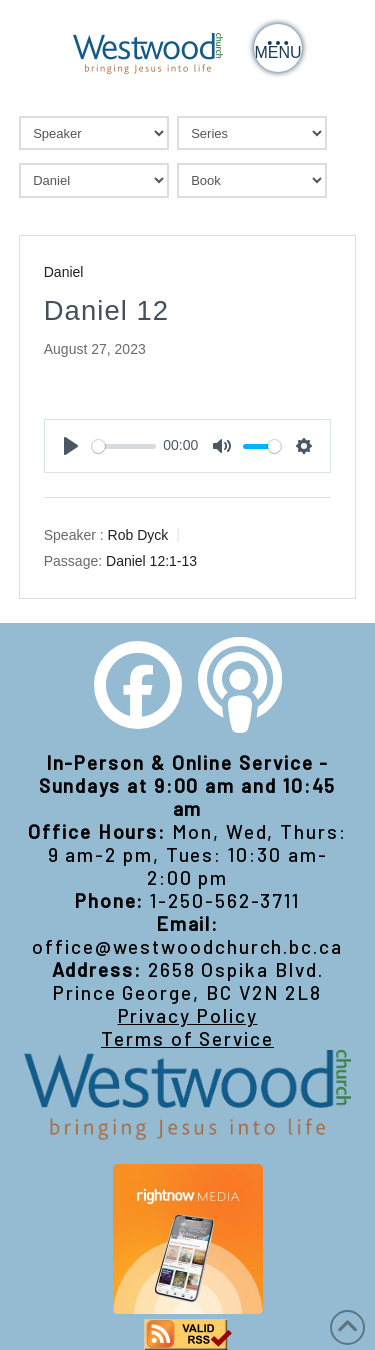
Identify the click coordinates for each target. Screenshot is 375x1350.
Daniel (64, 272)
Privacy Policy (188, 1015)
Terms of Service (187, 1038)
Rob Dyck (138, 535)
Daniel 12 (106, 310)
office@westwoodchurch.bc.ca (187, 946)
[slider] (124, 446)
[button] (278, 48)
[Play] (71, 446)
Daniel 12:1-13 (151, 561)
